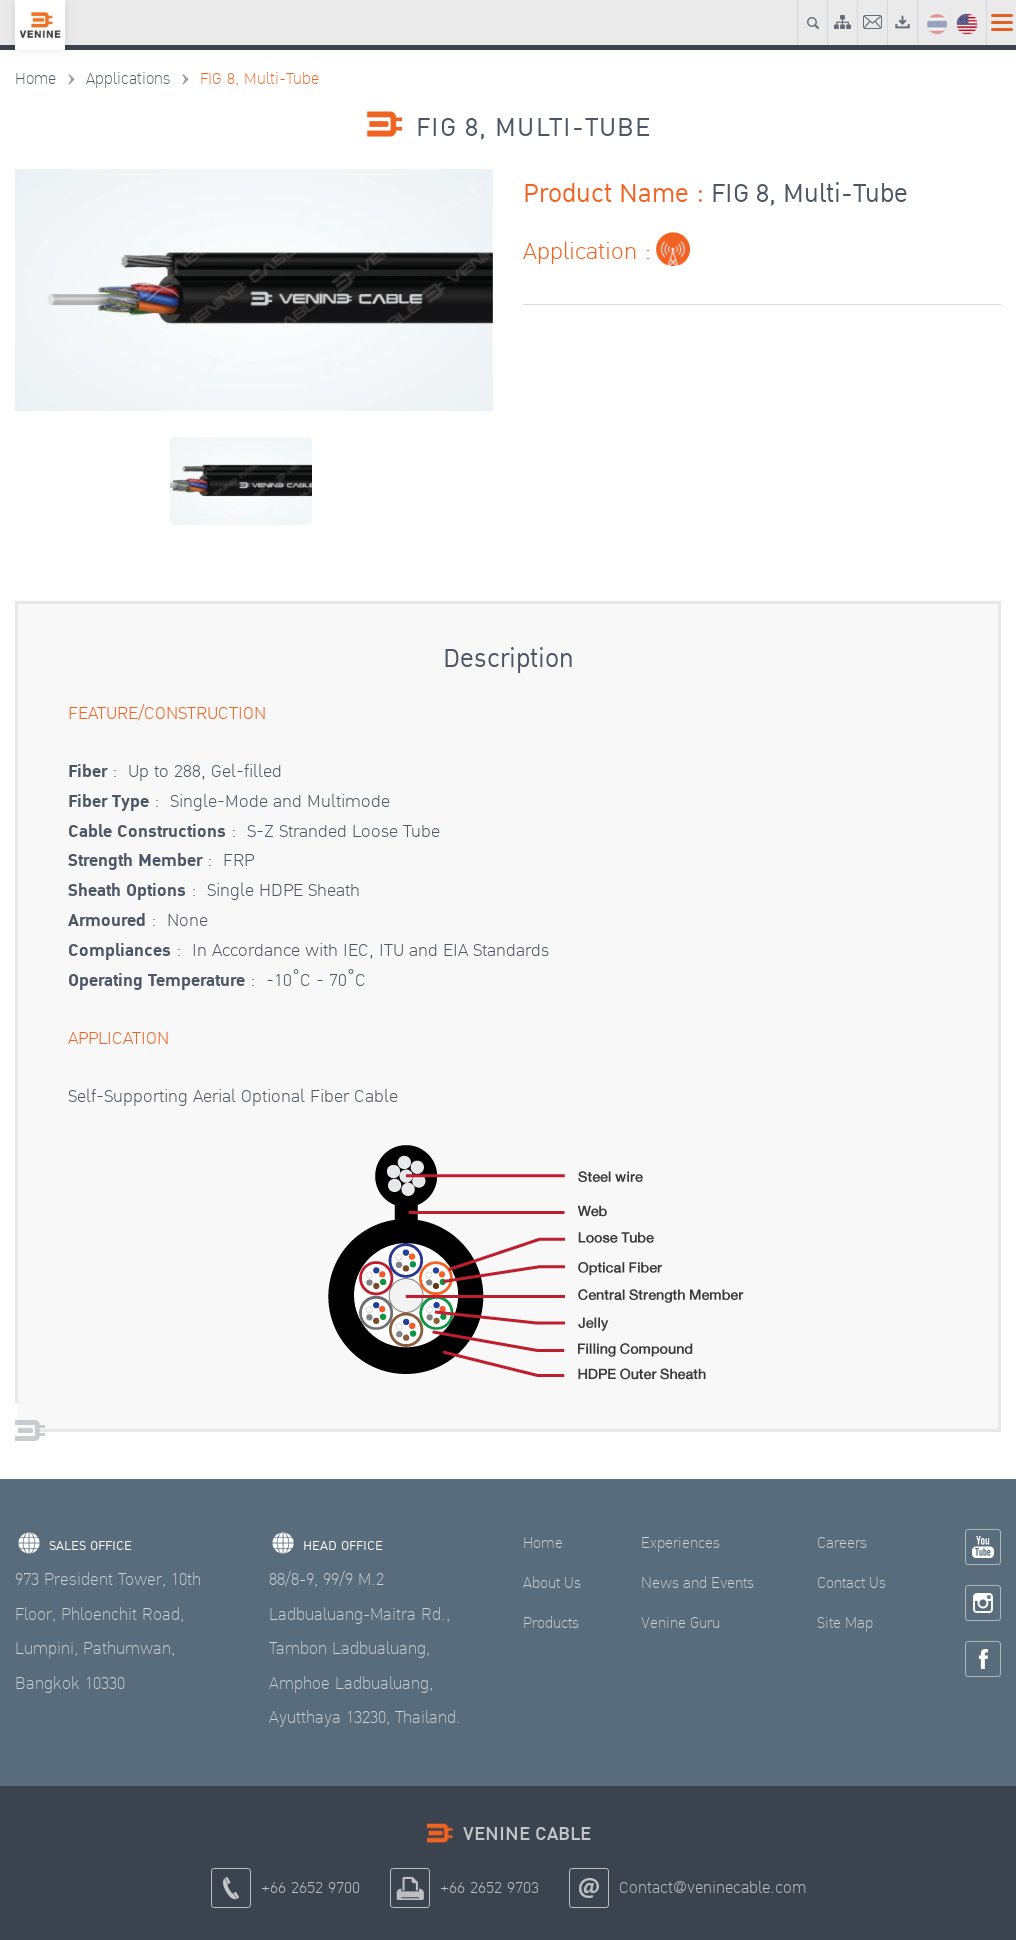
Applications (128, 79)
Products (551, 1624)
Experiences (680, 1544)
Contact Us (851, 1584)
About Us (552, 1584)
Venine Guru (680, 1624)
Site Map (845, 1624)
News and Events (697, 1584)
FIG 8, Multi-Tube (259, 79)
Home (35, 79)
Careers (842, 1544)
